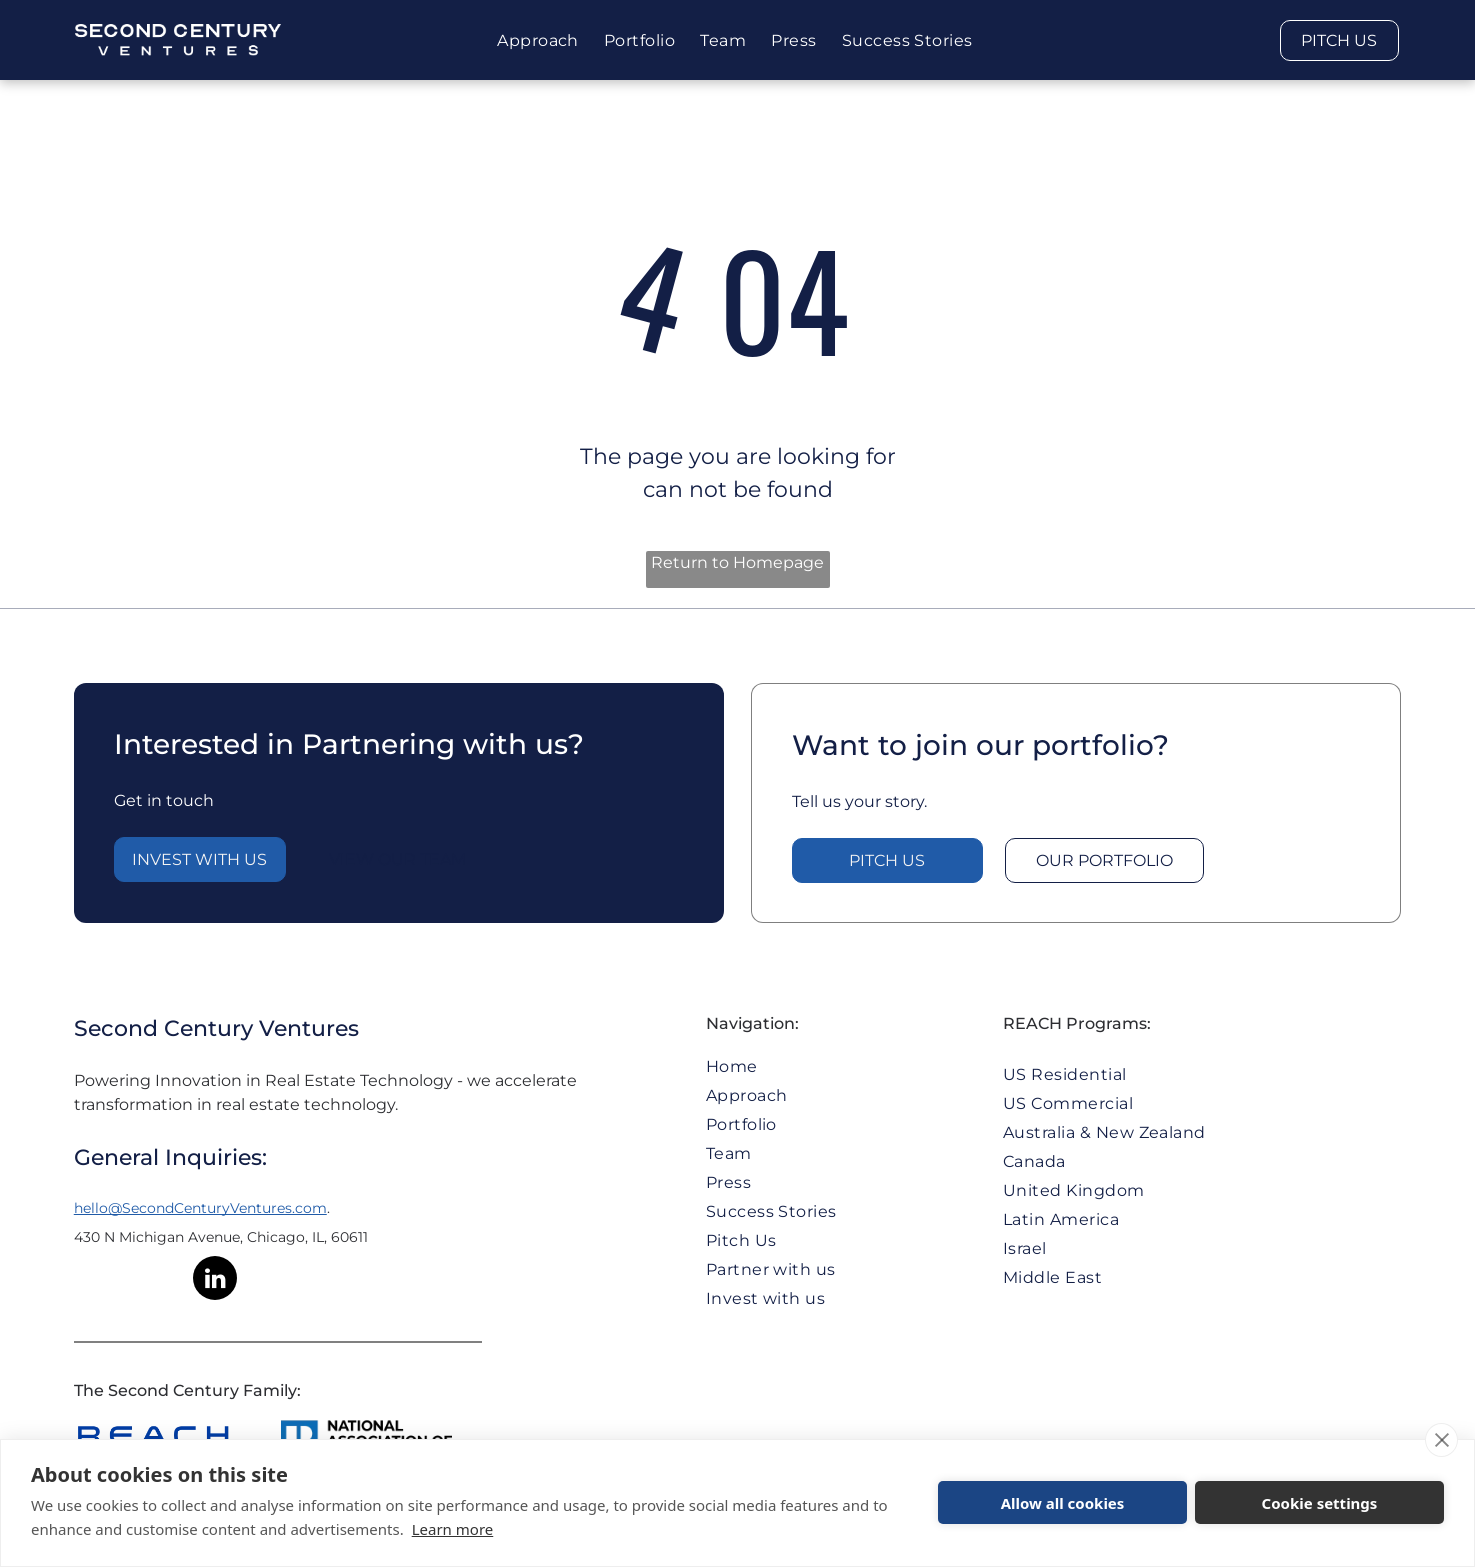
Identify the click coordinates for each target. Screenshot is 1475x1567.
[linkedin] (215, 1280)
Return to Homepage (737, 562)
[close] (1441, 1440)
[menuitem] (540, 40)
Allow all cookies (1063, 1503)
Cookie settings (1320, 1503)
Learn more (453, 1529)
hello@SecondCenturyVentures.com (200, 1208)
